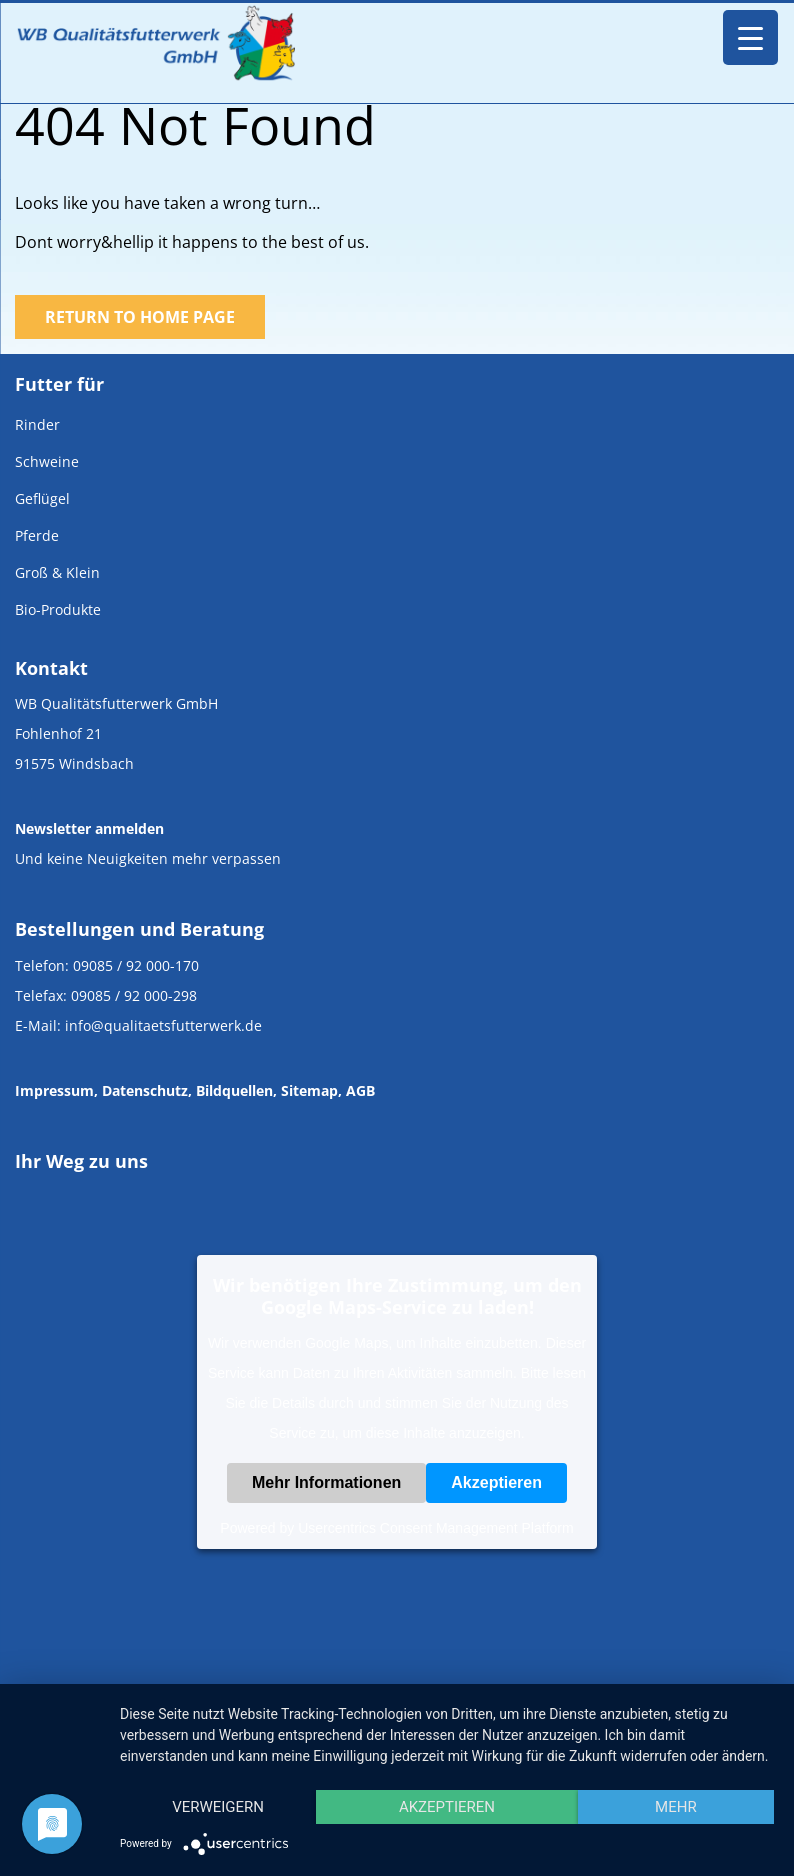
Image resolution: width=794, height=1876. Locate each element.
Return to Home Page (140, 317)
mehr (676, 1807)
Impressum (54, 1090)
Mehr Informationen (326, 1482)
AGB (360, 1090)
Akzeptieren (496, 1482)
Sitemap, (311, 1090)
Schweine (47, 461)
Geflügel (42, 498)
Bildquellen (234, 1090)
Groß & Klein (57, 572)
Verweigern (218, 1807)
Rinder (37, 424)
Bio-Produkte (58, 609)
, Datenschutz (141, 1090)
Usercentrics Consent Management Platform (435, 1528)
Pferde (37, 535)
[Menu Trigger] (750, 37)
